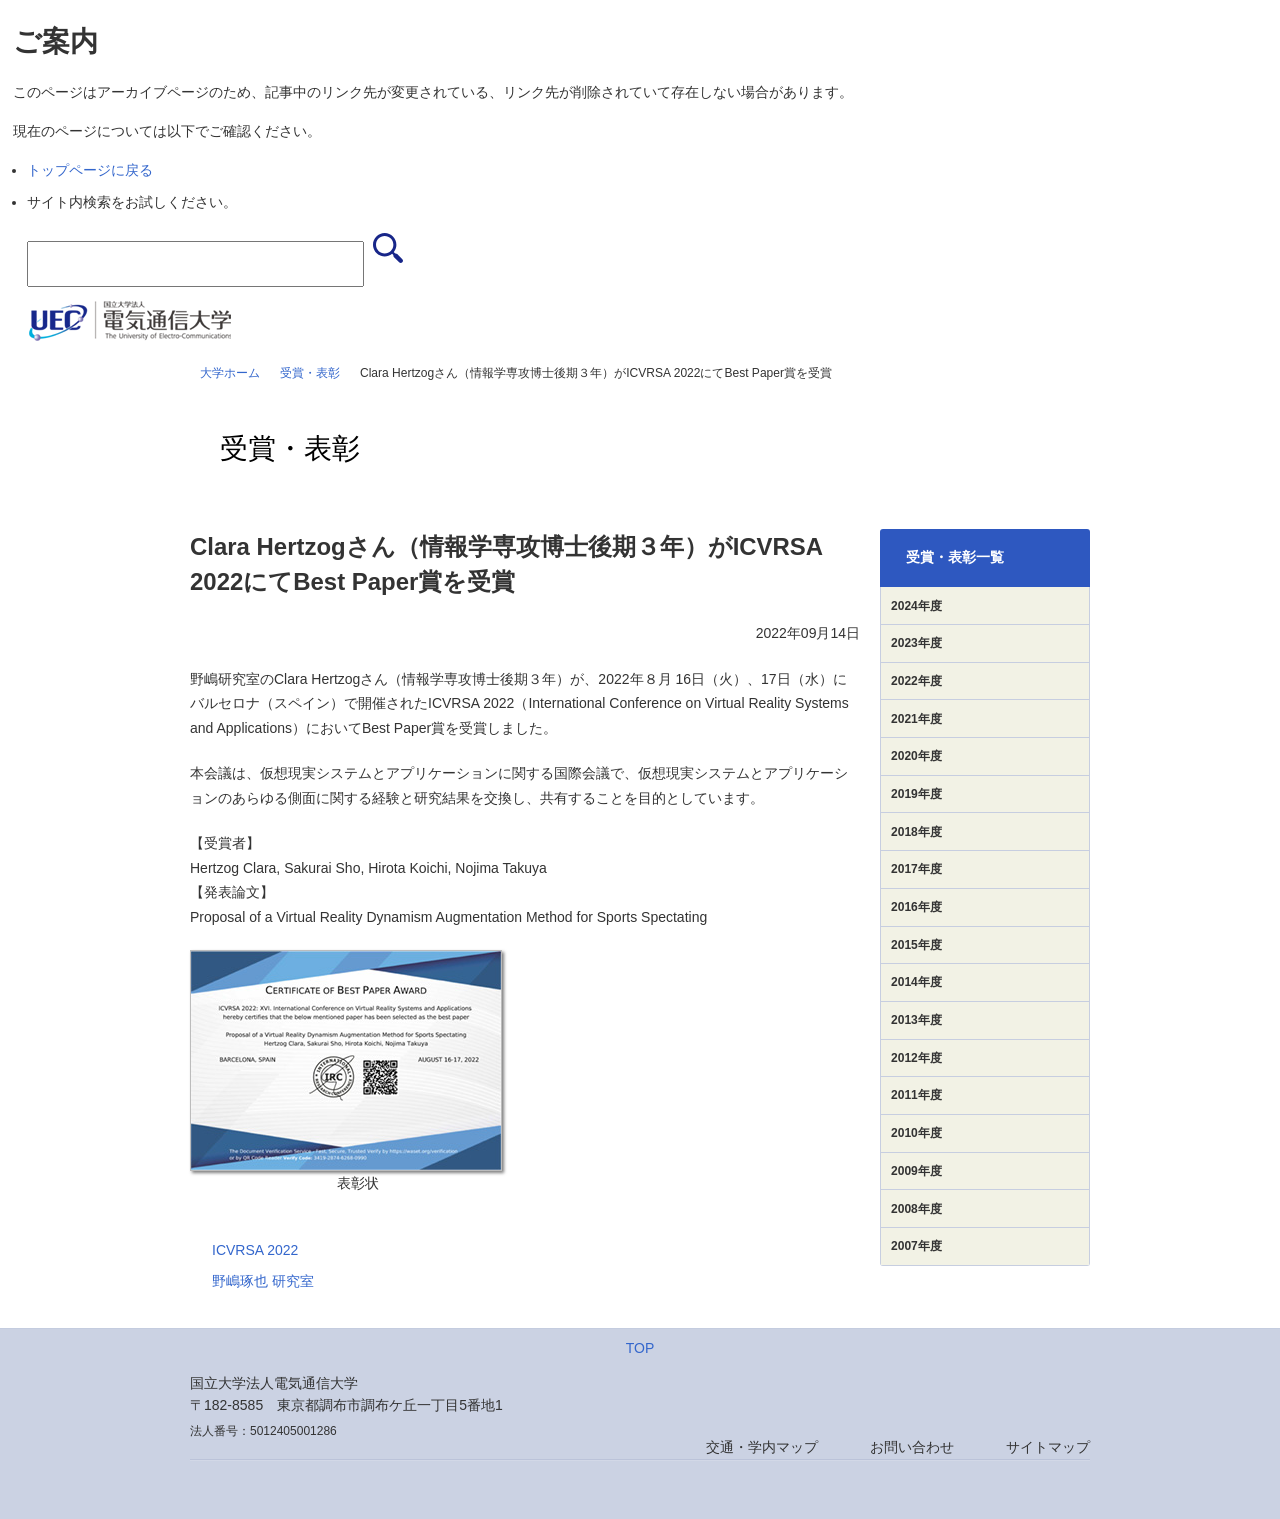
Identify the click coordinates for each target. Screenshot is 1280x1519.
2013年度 (916, 1020)
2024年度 (916, 606)
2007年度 (916, 1246)
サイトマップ (1048, 1447)
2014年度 (916, 982)
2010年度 (916, 1133)
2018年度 (916, 832)
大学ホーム (230, 373)
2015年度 (916, 945)
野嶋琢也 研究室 (263, 1281)
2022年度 (916, 681)
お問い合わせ (912, 1447)
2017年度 (916, 869)
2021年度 (916, 719)
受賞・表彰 (310, 373)
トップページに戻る (90, 170)
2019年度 (916, 794)
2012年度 (916, 1058)
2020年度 (916, 756)
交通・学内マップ (762, 1447)
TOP (640, 1348)
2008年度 (916, 1209)
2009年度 (916, 1171)
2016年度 (916, 907)
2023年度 (916, 643)
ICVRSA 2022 (255, 1250)
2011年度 (916, 1095)
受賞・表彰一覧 (955, 557)
